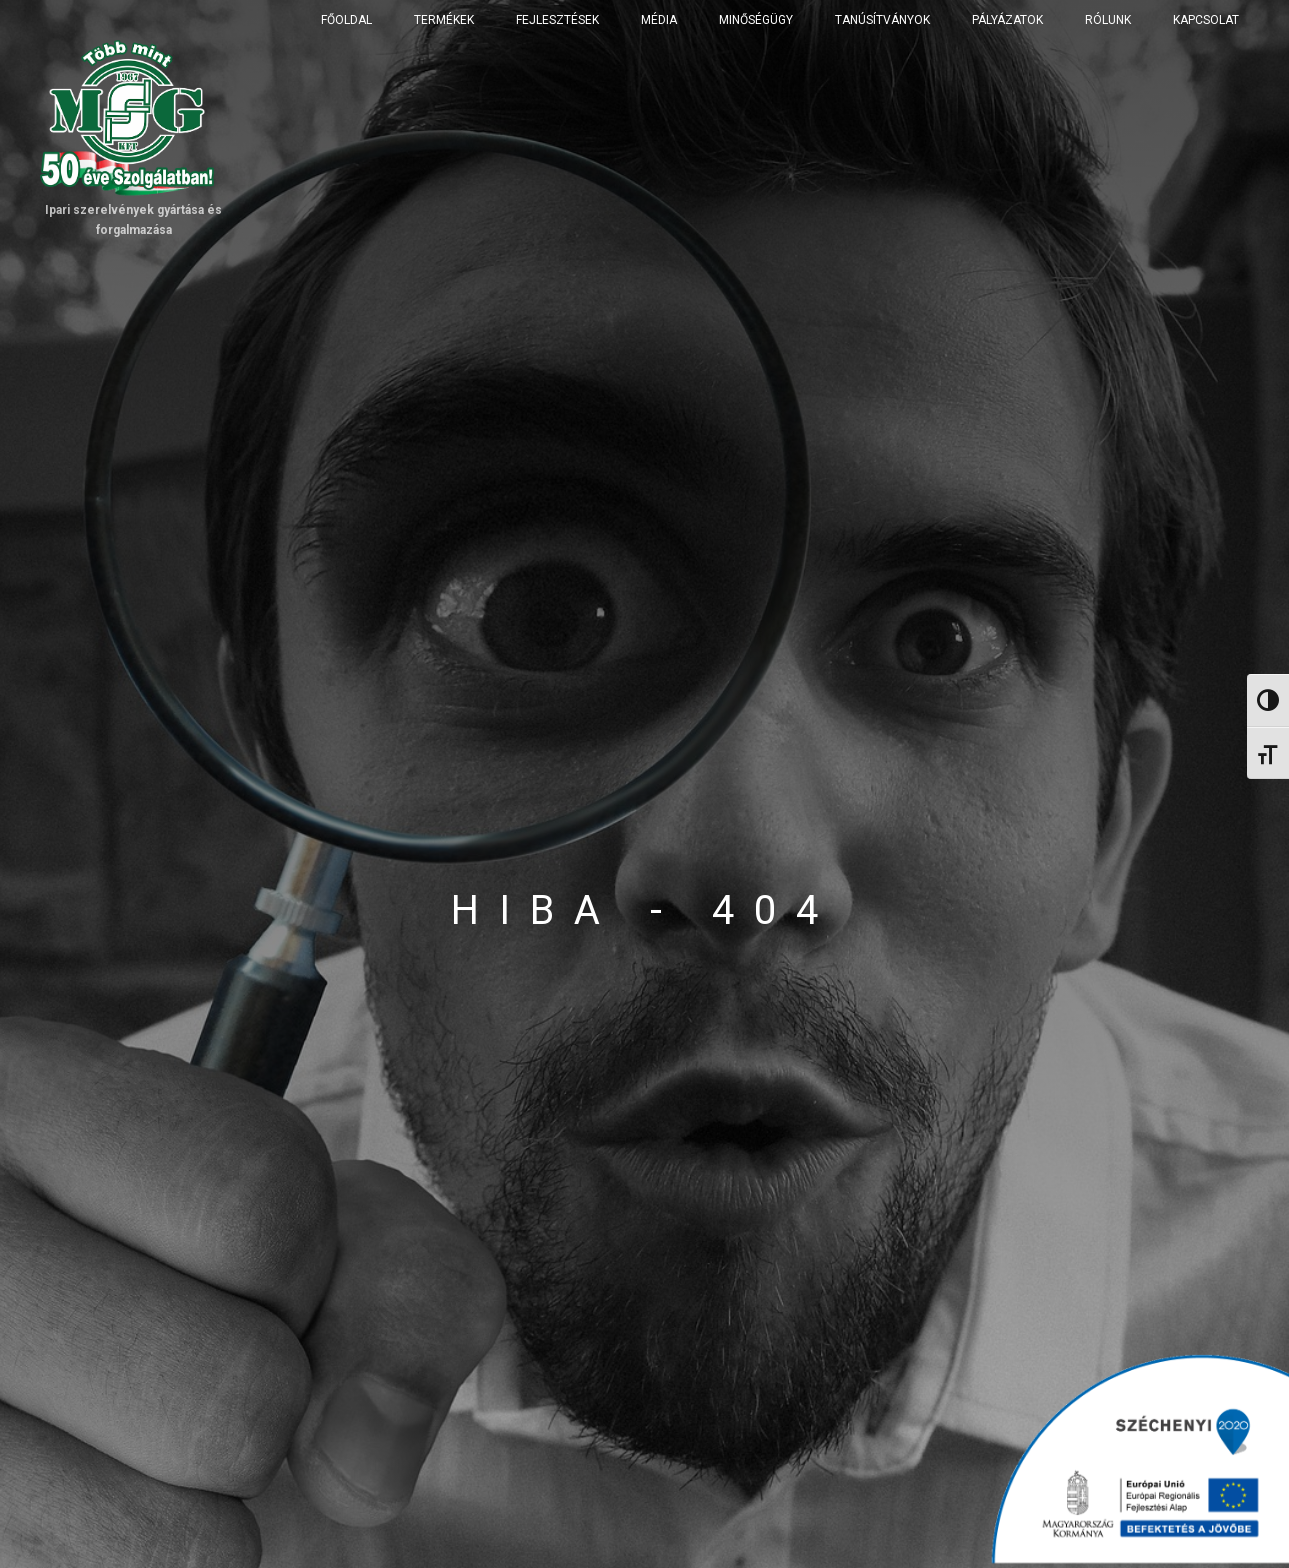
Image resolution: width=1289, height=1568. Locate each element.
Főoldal (346, 20)
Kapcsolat (1206, 20)
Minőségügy (756, 20)
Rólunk (1108, 20)
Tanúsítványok (882, 20)
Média (659, 20)
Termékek (444, 20)
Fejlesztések (557, 20)
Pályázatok (1007, 20)
